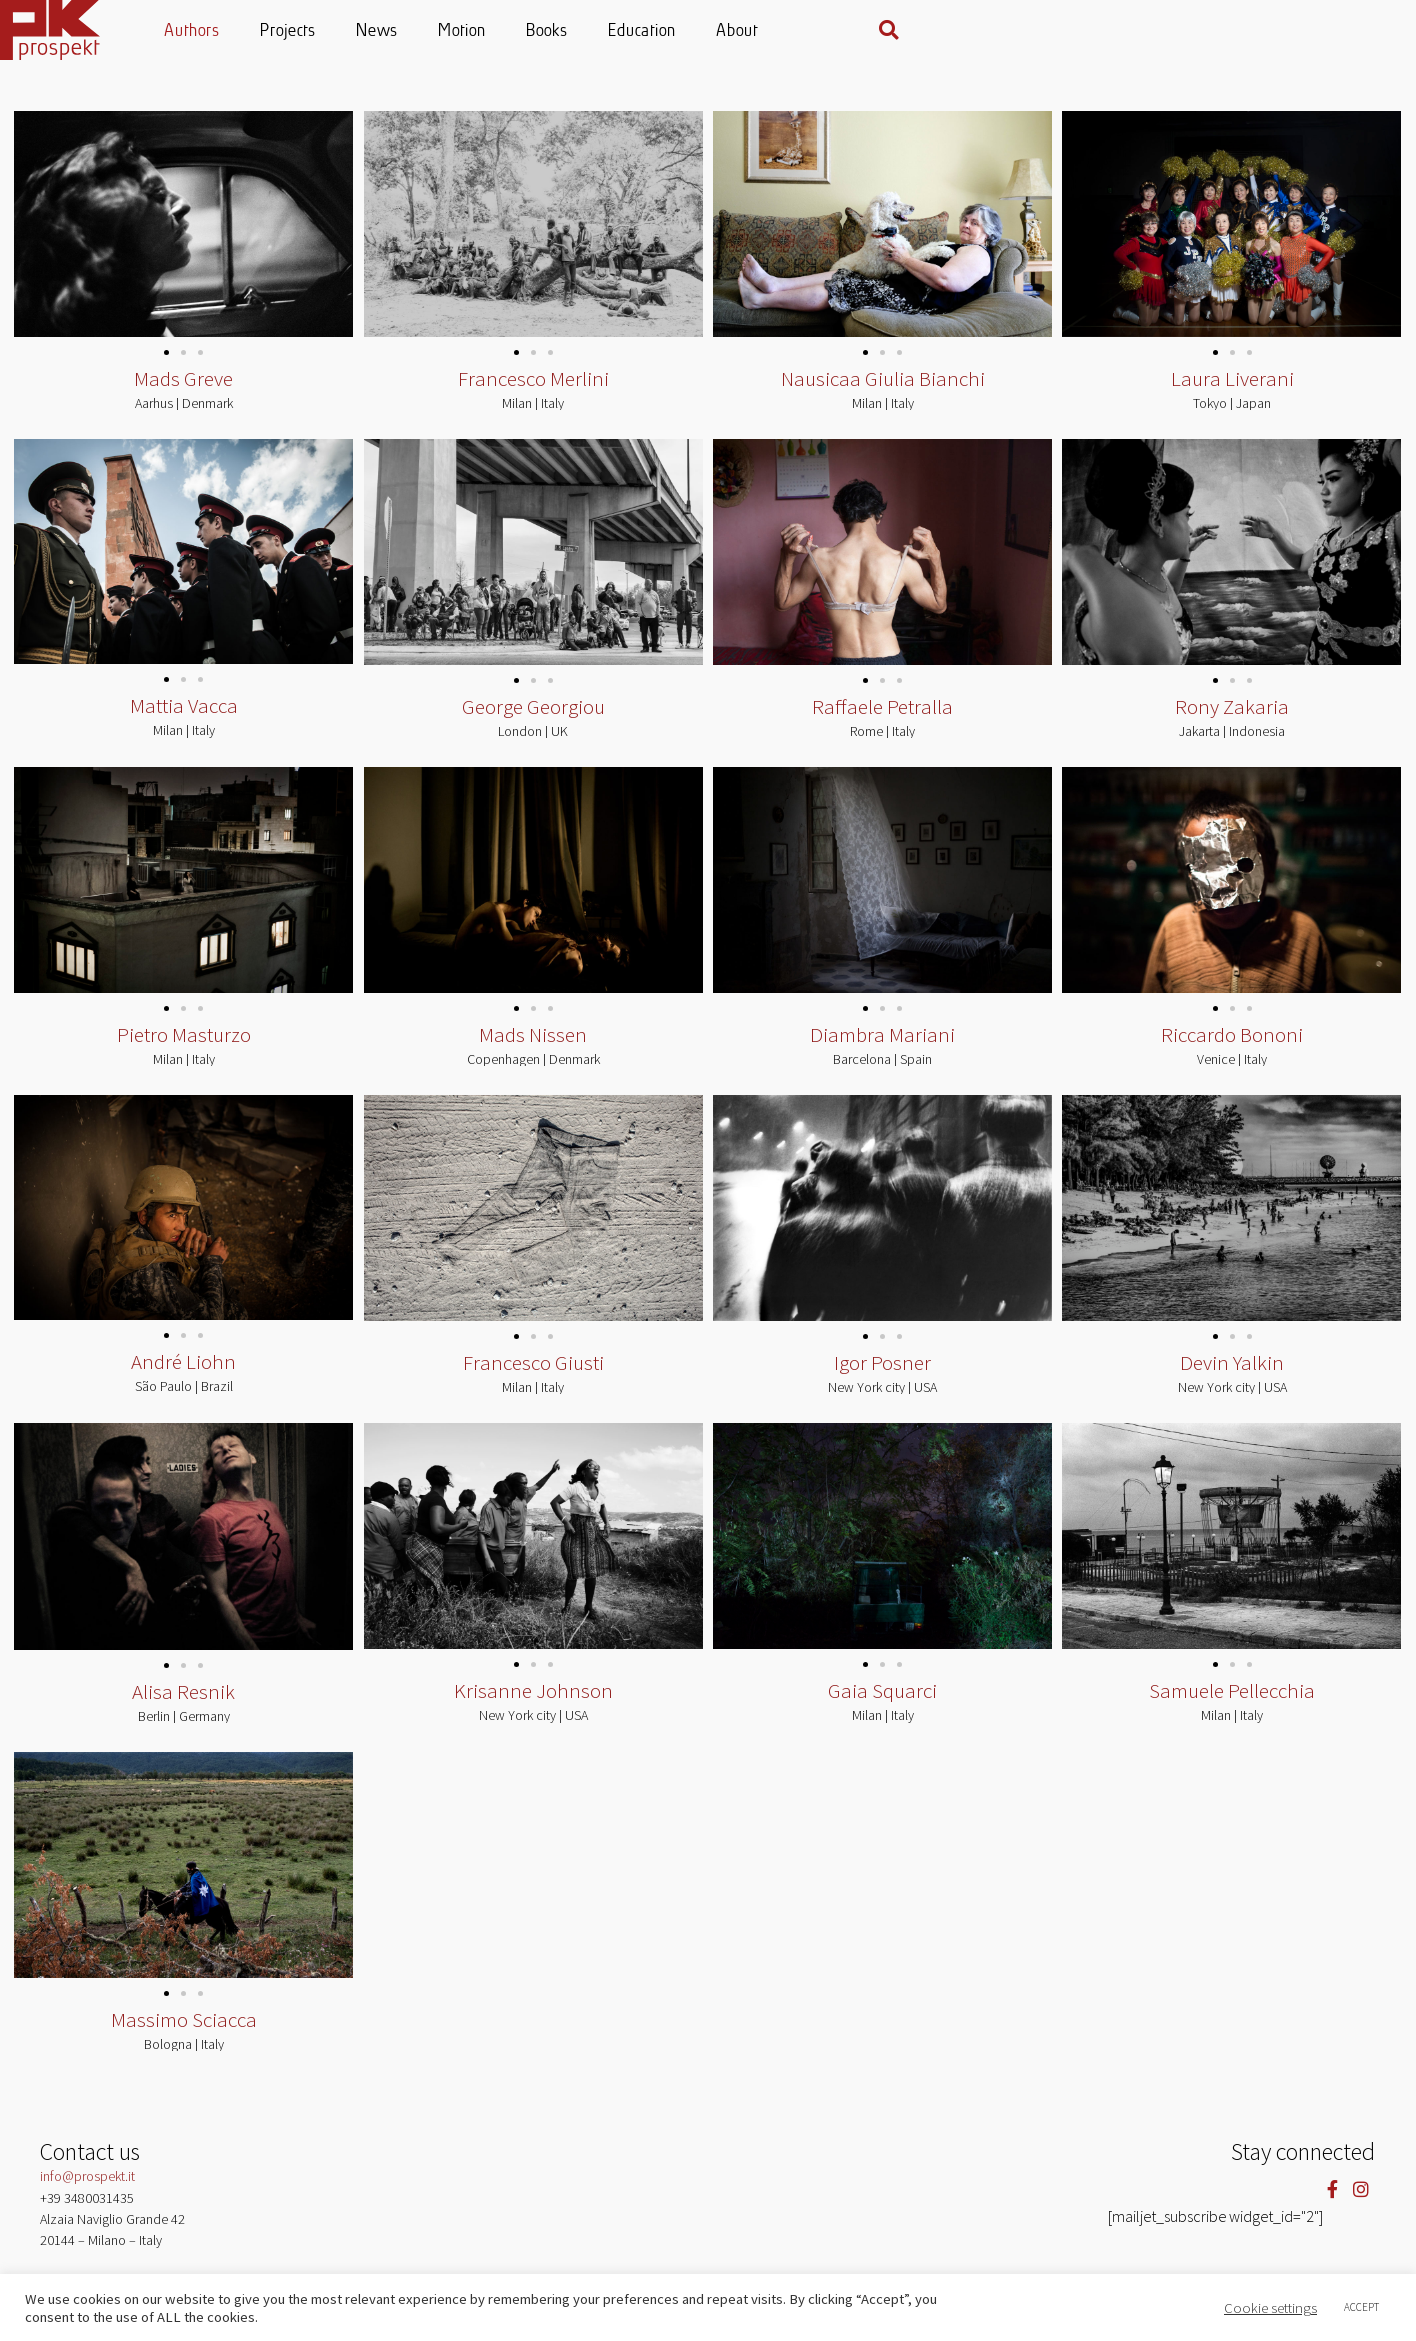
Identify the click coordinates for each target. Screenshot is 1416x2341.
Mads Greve (183, 387)
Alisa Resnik (183, 1704)
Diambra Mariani (882, 1045)
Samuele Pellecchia (1232, 1704)
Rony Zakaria (1232, 716)
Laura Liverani (1232, 387)
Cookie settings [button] (1270, 2308)
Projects (533, 31)
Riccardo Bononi (1232, 1045)
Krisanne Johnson (533, 1704)
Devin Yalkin (1232, 1374)
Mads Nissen (533, 1045)
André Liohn (183, 1374)
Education (887, 31)
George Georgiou (533, 716)
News (622, 31)
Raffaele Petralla (882, 716)
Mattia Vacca (184, 716)
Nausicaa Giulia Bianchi (883, 387)
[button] (1359, 30)
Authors (437, 31)
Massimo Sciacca (184, 2033)
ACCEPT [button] (1361, 2307)
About (982, 31)
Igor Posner (882, 1374)
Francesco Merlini (533, 387)
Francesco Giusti (533, 1374)
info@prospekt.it (87, 2191)
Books (792, 31)
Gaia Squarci (882, 1704)
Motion (707, 31)
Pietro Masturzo (184, 1045)
